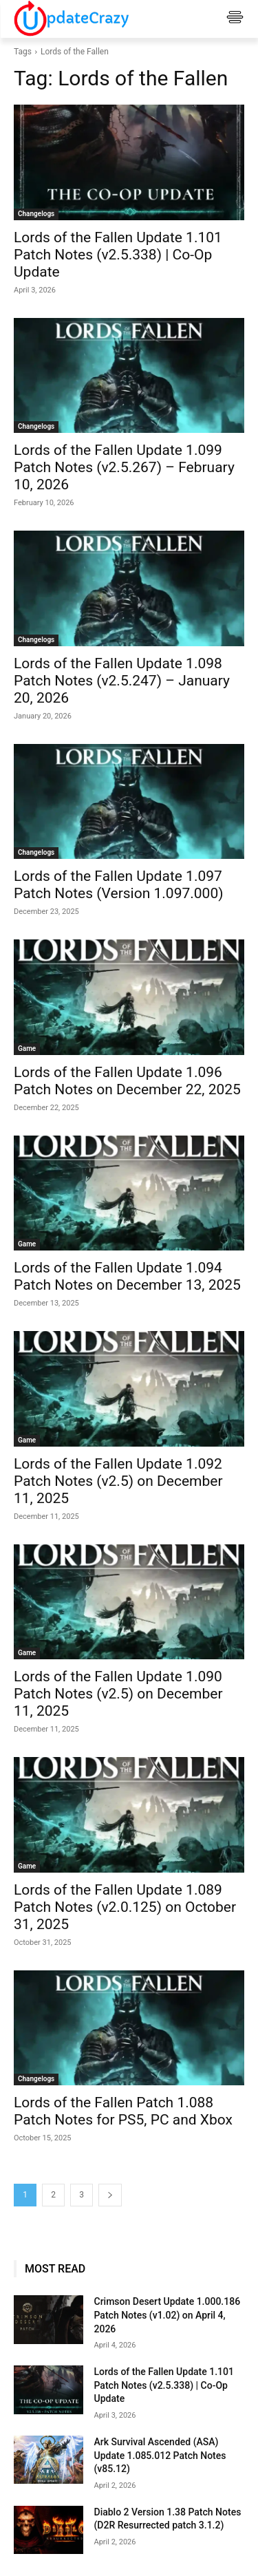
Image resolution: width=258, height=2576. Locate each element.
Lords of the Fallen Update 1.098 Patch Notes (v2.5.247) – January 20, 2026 (122, 680)
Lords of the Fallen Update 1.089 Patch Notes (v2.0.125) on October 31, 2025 (125, 1907)
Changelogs (36, 213)
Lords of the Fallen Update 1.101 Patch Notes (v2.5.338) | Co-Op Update (118, 254)
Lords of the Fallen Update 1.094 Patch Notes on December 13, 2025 (127, 1276)
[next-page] (110, 2195)
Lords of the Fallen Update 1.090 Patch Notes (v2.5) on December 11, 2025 (118, 1693)
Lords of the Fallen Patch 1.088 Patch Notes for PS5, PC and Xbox (123, 2111)
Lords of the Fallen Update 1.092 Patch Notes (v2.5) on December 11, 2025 (118, 1481)
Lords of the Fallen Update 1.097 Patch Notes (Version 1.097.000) (119, 885)
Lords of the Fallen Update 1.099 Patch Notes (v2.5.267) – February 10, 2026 (124, 467)
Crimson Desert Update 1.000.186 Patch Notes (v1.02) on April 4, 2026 (167, 2315)
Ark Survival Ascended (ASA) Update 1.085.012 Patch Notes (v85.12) (160, 2455)
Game (27, 1048)
